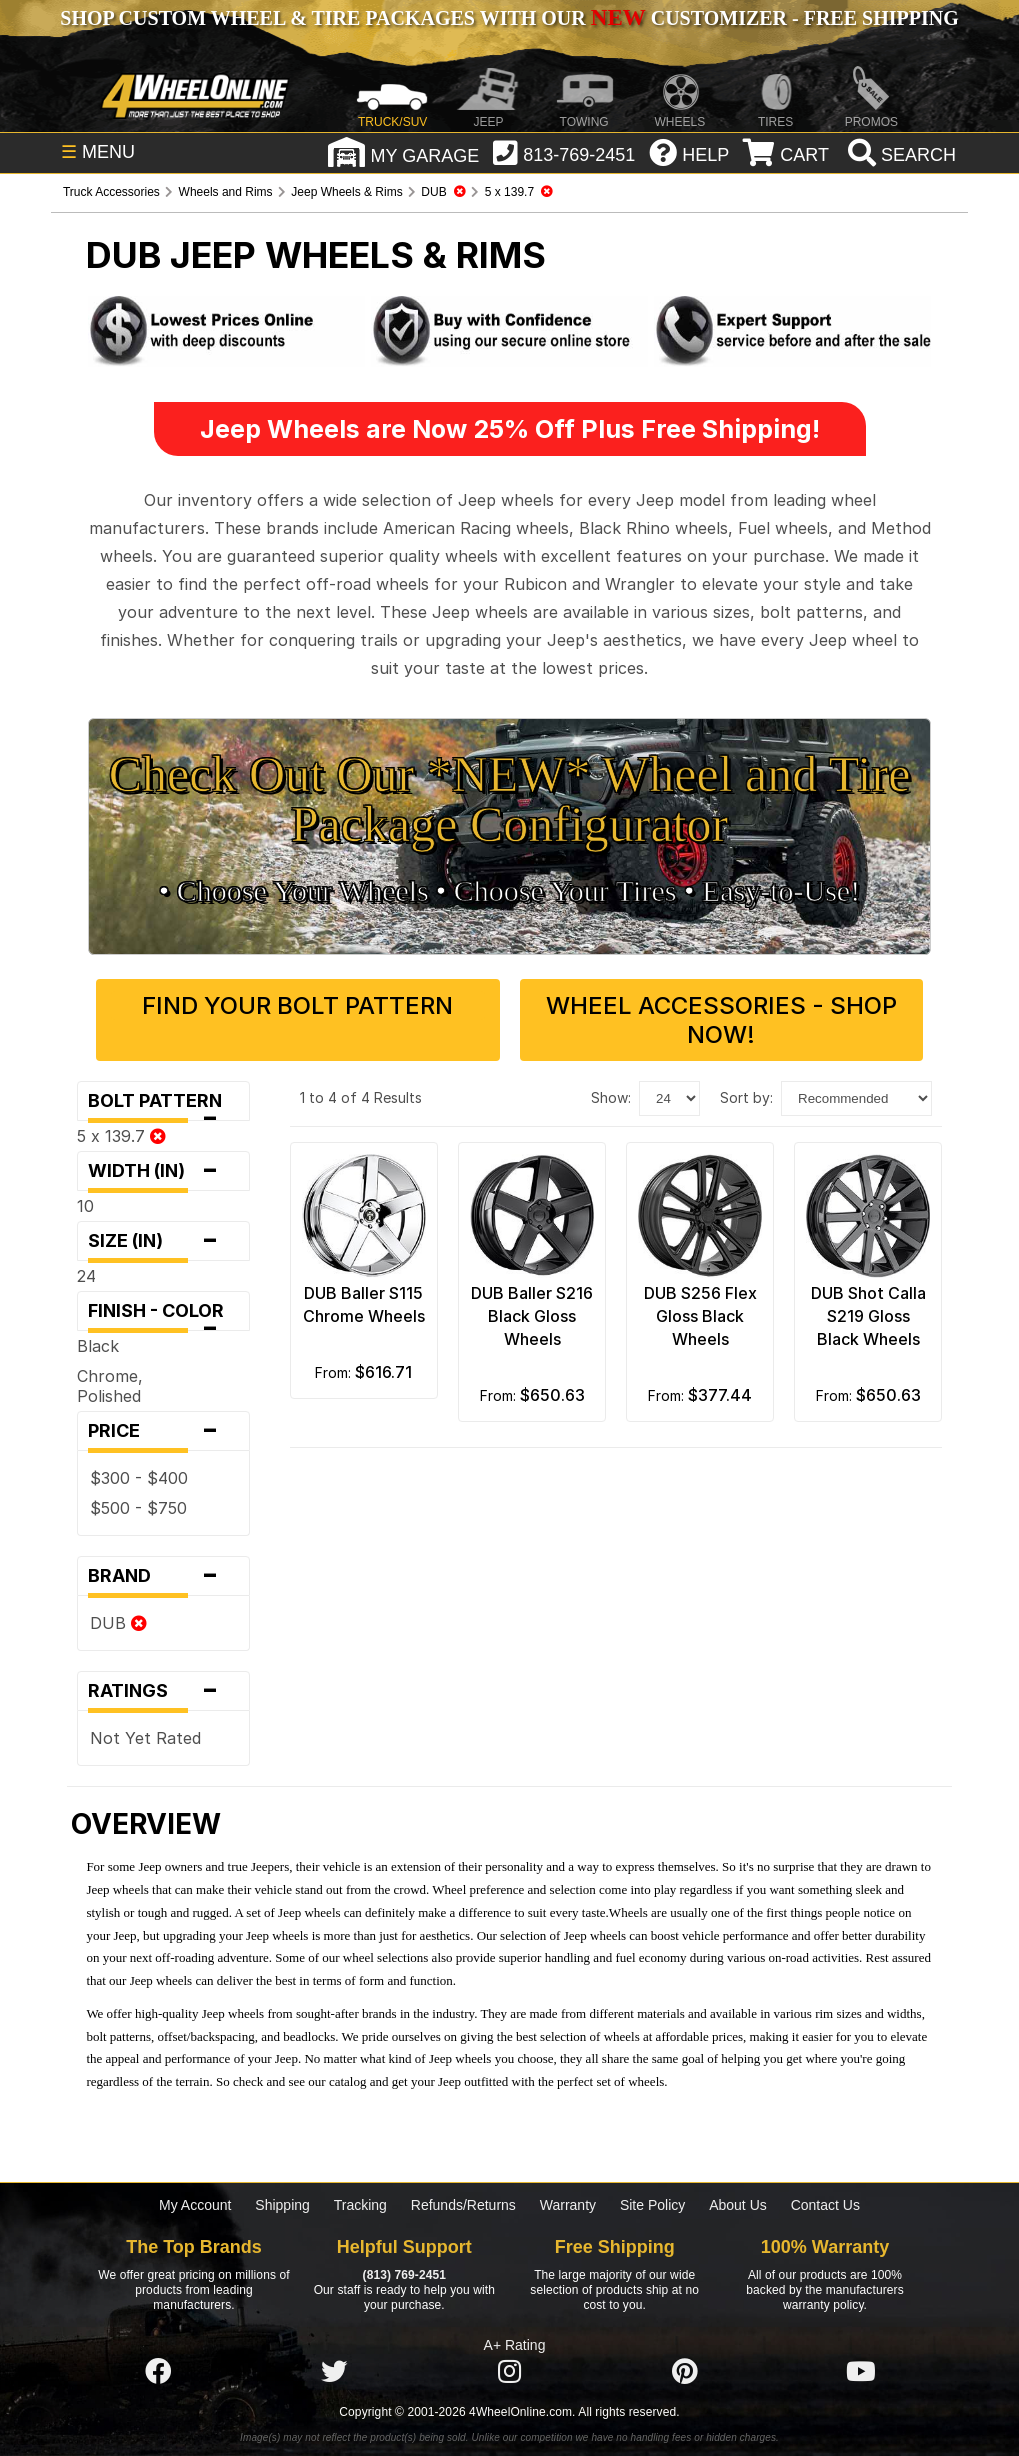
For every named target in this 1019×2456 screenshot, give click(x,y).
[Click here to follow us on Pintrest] (685, 2373)
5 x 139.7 (121, 1136)
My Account (195, 2205)
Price (163, 1431)
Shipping (282, 2205)
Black (98, 1346)
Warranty (568, 2205)
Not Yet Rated (145, 1738)
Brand (163, 1576)
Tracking (360, 2205)
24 (86, 1276)
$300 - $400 (139, 1478)
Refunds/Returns (463, 2205)
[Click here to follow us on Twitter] (334, 2373)
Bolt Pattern (163, 1105)
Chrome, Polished (110, 1386)
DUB (118, 1623)
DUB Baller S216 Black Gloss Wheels (532, 1316)
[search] (899, 155)
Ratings (163, 1691)
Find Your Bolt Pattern (297, 1005)
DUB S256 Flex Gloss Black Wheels (700, 1316)
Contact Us (825, 2205)
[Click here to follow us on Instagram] (509, 2373)
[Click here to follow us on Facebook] (158, 2373)
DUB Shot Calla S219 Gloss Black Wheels (868, 1316)
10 (85, 1206)
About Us (738, 2205)
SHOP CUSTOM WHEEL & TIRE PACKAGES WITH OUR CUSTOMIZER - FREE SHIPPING (509, 18)
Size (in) (163, 1241)
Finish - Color (163, 1315)
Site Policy (652, 2205)
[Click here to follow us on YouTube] (861, 2373)
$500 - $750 (138, 1508)
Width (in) (163, 1171)
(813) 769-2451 (404, 2275)
